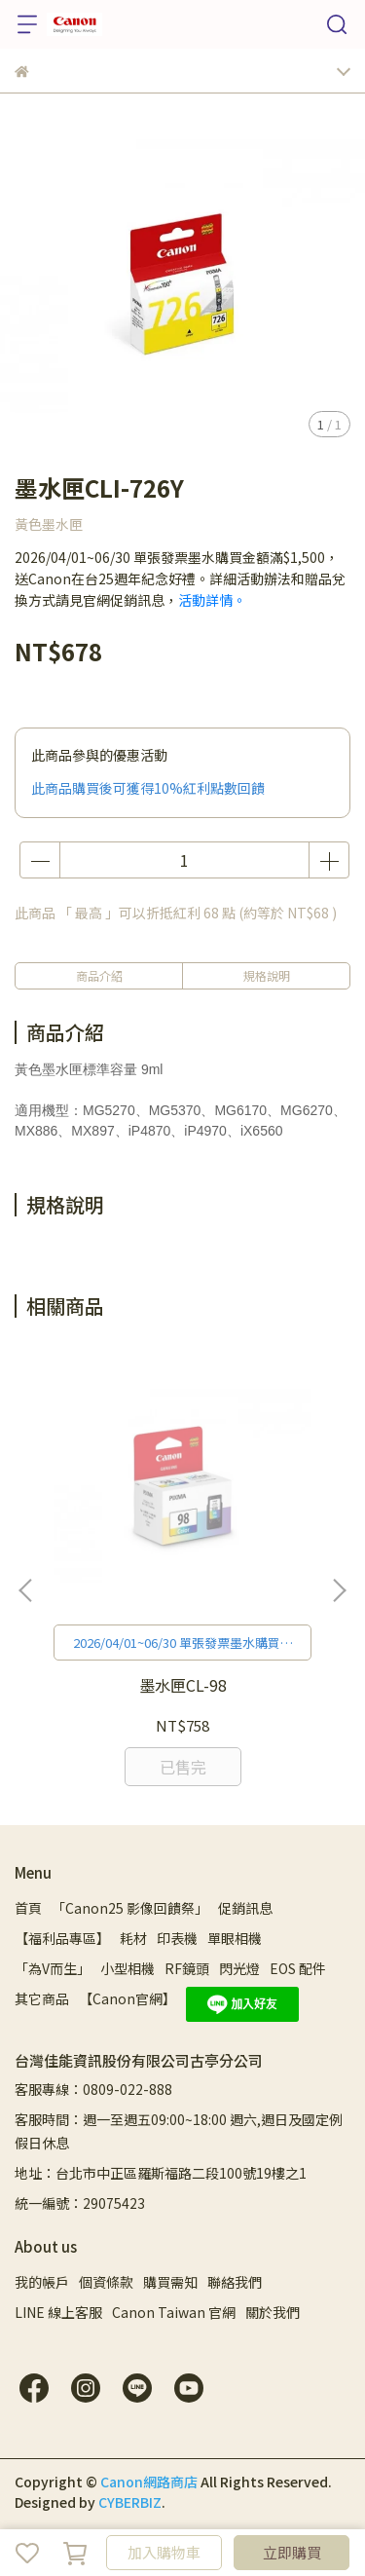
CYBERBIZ (130, 2502)
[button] (338, 1590)
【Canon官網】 (127, 1998)
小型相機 (127, 1968)
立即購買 (292, 2552)
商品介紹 (99, 975)
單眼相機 (234, 1938)
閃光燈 (239, 1968)
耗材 (133, 1938)
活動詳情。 (212, 600)
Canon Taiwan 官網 (174, 2312)
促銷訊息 (245, 1908)
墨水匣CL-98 (183, 1685)
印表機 (177, 1938)
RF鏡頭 (186, 1968)
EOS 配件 (298, 1968)
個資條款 (106, 2282)
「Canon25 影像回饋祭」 (130, 1908)
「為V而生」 (53, 1968)
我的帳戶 (42, 2282)
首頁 (28, 1908)
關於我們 (272, 2312)
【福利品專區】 (62, 1938)
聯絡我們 (234, 2282)
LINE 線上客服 (58, 2312)
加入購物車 (164, 2552)
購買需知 (170, 2282)
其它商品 (42, 1998)
